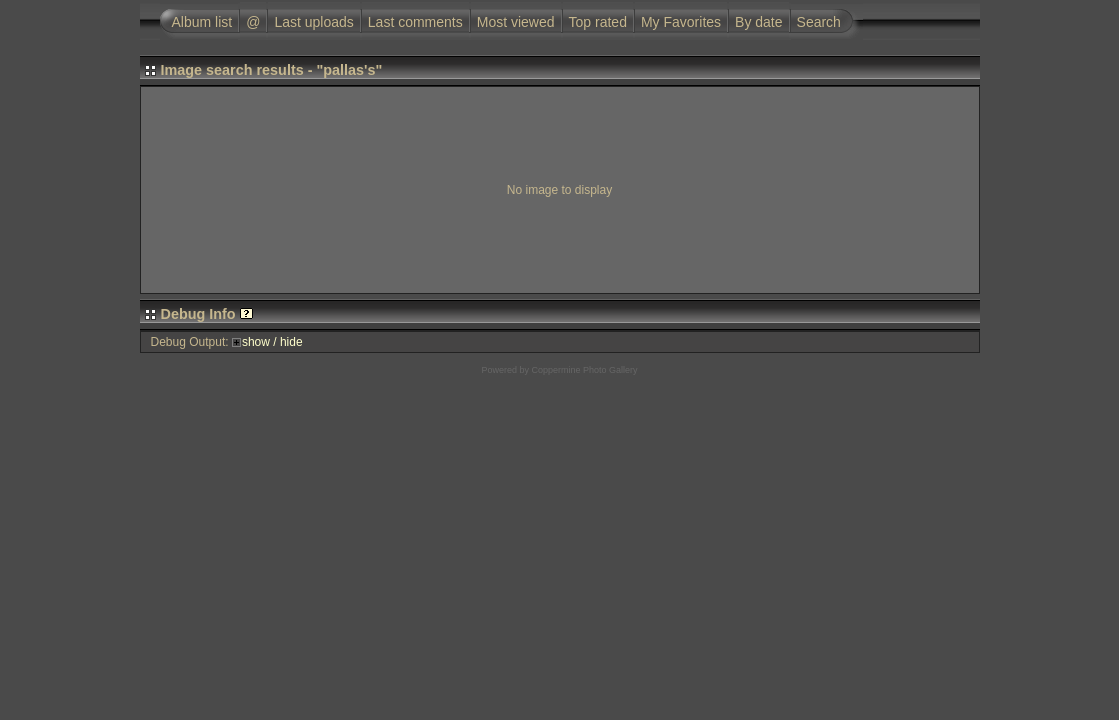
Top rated (598, 22)
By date (758, 22)
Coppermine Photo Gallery (584, 370)
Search (819, 22)
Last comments (415, 22)
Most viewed (516, 22)
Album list (202, 22)
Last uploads (313, 22)
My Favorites (681, 22)
